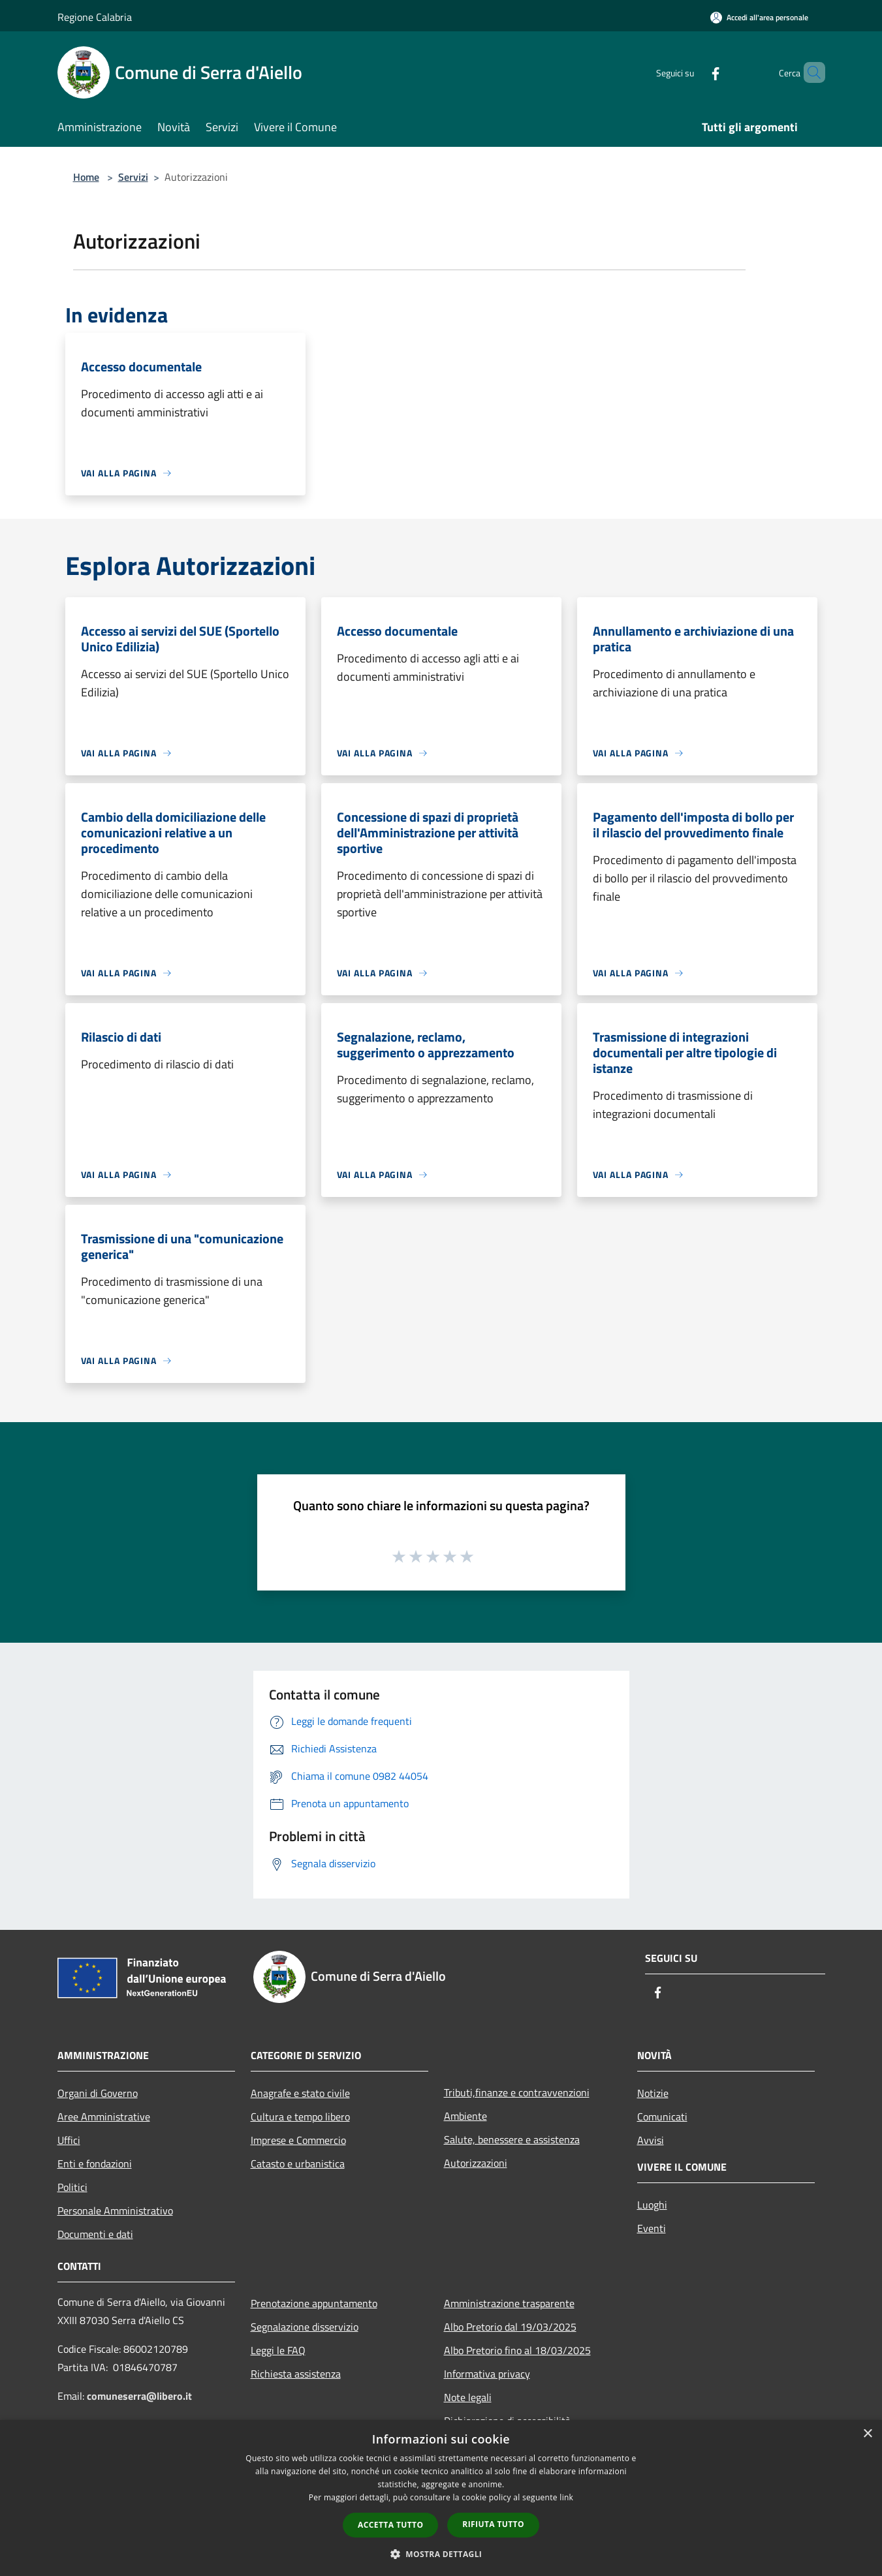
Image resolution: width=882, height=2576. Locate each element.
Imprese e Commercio (298, 2140)
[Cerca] (809, 72)
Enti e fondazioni (94, 2163)
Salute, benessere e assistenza (512, 2139)
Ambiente (465, 2116)
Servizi (133, 177)
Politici (72, 2187)
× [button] (867, 2434)
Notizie (653, 2093)
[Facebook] (693, 72)
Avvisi (650, 2140)
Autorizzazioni (475, 2163)
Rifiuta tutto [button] (493, 2524)
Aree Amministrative (103, 2116)
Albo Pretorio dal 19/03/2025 (510, 2327)
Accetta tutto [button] (390, 2524)
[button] (441, 2553)
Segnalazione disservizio (304, 2327)
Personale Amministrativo (115, 2210)
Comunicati (662, 2116)
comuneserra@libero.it (139, 2396)
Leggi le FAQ (278, 2350)
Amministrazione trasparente (509, 2303)
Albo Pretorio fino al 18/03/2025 (517, 2350)
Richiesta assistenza (296, 2374)
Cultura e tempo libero (300, 2116)
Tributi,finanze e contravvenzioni (517, 2092)
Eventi (651, 2228)
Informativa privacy (487, 2374)
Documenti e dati (95, 2234)
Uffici (68, 2140)
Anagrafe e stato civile (300, 2093)
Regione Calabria (94, 17)
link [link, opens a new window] (566, 2497)
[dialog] (441, 2498)
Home (86, 177)
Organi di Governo (97, 2093)
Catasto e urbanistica (298, 2163)
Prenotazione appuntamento (314, 2303)
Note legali (468, 2397)
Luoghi (652, 2204)
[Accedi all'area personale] (759, 17)
